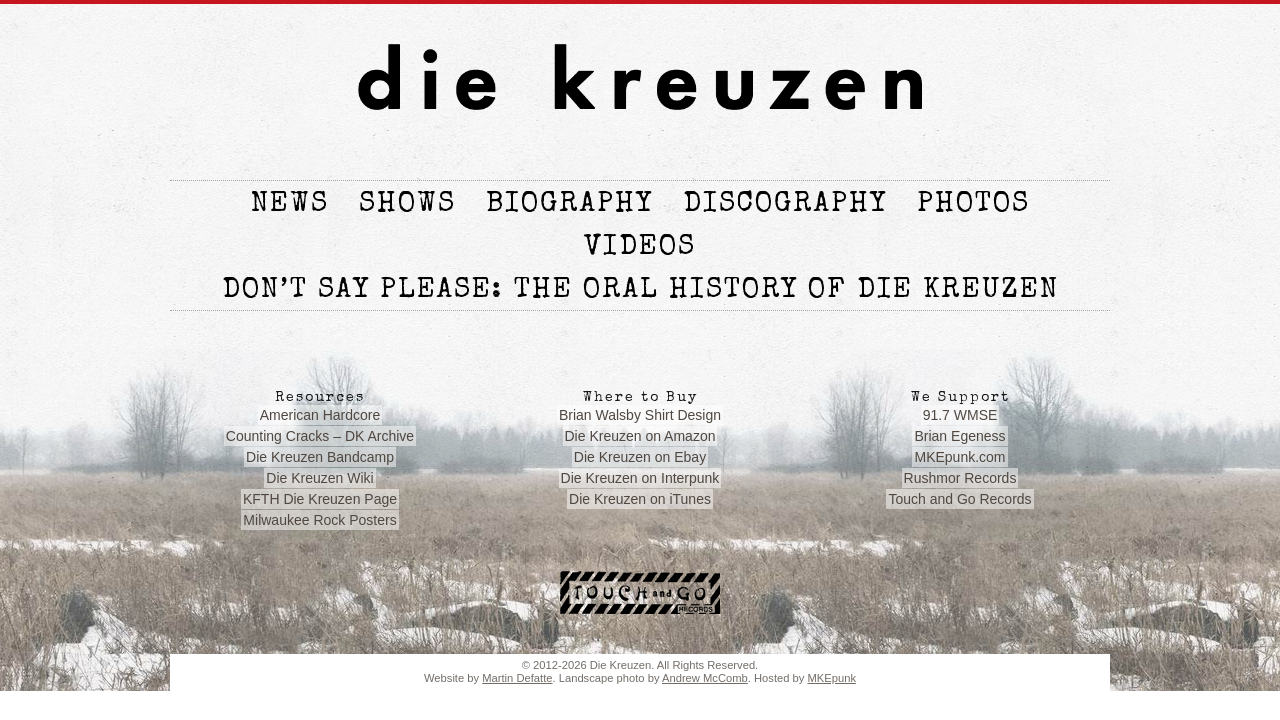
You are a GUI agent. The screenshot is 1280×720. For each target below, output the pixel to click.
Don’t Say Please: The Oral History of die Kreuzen (640, 291)
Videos (640, 248)
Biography (569, 205)
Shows (407, 205)
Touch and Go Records (959, 499)
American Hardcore (320, 415)
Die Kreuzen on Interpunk (640, 478)
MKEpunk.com (959, 457)
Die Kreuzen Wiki (319, 478)
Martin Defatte (517, 678)
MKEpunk (831, 678)
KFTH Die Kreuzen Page (320, 499)
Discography (785, 205)
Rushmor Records (960, 478)
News (290, 205)
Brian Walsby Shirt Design (640, 415)
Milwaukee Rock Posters (319, 520)
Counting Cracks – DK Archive (320, 436)
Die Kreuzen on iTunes (640, 499)
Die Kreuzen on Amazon (640, 436)
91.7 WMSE (960, 415)
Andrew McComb (705, 678)
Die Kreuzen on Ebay (640, 457)
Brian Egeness (959, 436)
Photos (973, 205)
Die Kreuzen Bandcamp (320, 457)
